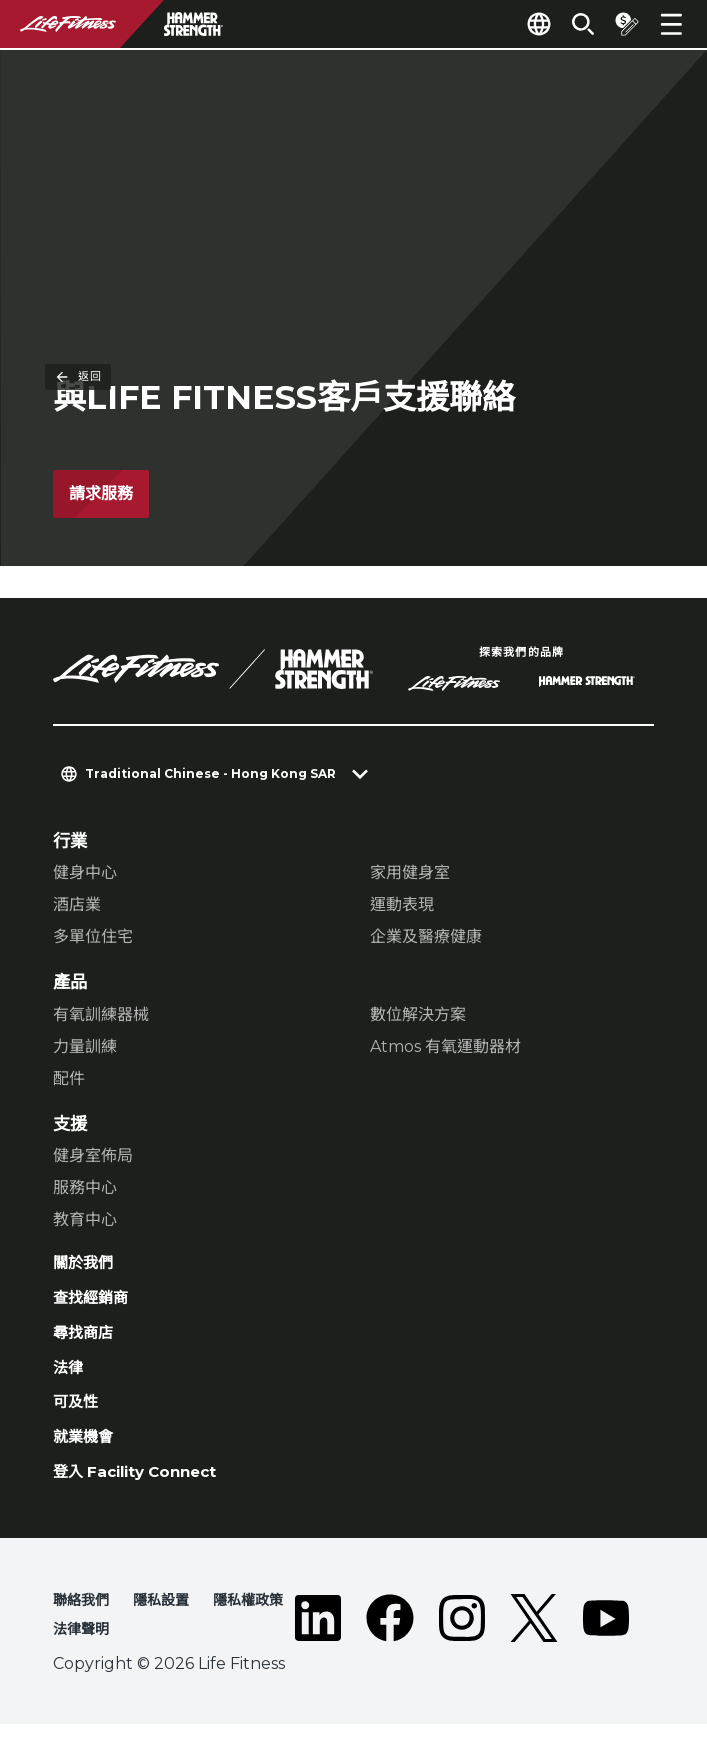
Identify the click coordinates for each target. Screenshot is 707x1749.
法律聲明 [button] (85, 1653)
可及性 (78, 1416)
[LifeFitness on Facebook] (390, 1642)
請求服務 (101, 494)
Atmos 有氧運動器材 (445, 1047)
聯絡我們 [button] (85, 1622)
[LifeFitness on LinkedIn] (318, 1642)
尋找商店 (87, 1341)
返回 (78, 95)
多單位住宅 (93, 937)
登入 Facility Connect (148, 1491)
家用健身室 (410, 873)
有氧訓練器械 (101, 1015)
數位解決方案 (418, 1015)
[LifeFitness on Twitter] (534, 1642)
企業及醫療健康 (426, 937)
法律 (70, 1378)
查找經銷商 (95, 1303)
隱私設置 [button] (173, 1622)
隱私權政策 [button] (269, 1622)
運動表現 (402, 905)
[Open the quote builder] (619, 24)
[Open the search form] (567, 24)
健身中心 (85, 873)
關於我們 (87, 1265)
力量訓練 (85, 1047)
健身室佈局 (93, 1156)
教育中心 (85, 1220)
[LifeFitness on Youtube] (606, 1642)
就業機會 (87, 1453)
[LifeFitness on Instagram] (462, 1642)
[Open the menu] (671, 24)
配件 (69, 1079)
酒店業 (77, 905)
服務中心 (85, 1188)
